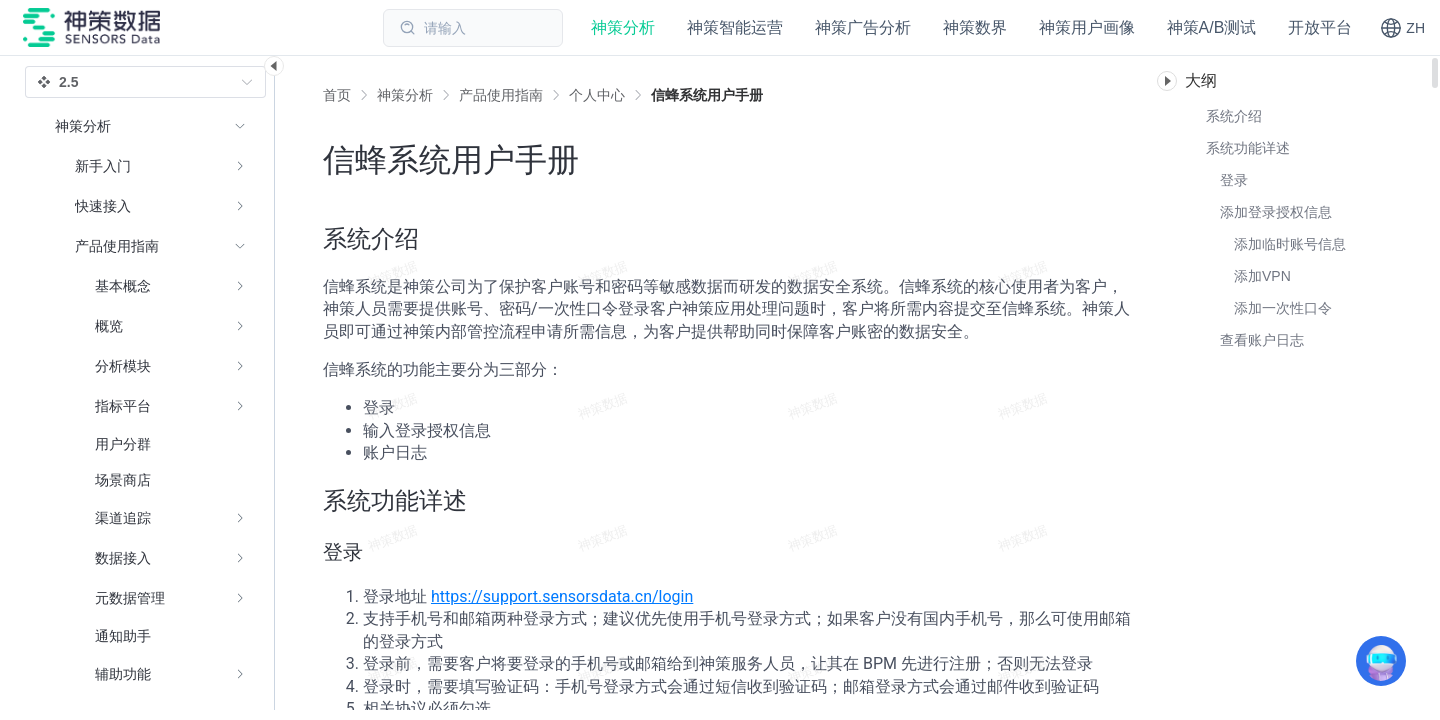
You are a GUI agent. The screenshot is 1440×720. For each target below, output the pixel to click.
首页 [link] (337, 95)
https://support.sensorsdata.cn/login (562, 596)
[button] (1402, 28)
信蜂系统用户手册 (707, 95)
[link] (405, 95)
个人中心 (597, 95)
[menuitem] (150, 166)
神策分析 (405, 95)
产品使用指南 (501, 95)
